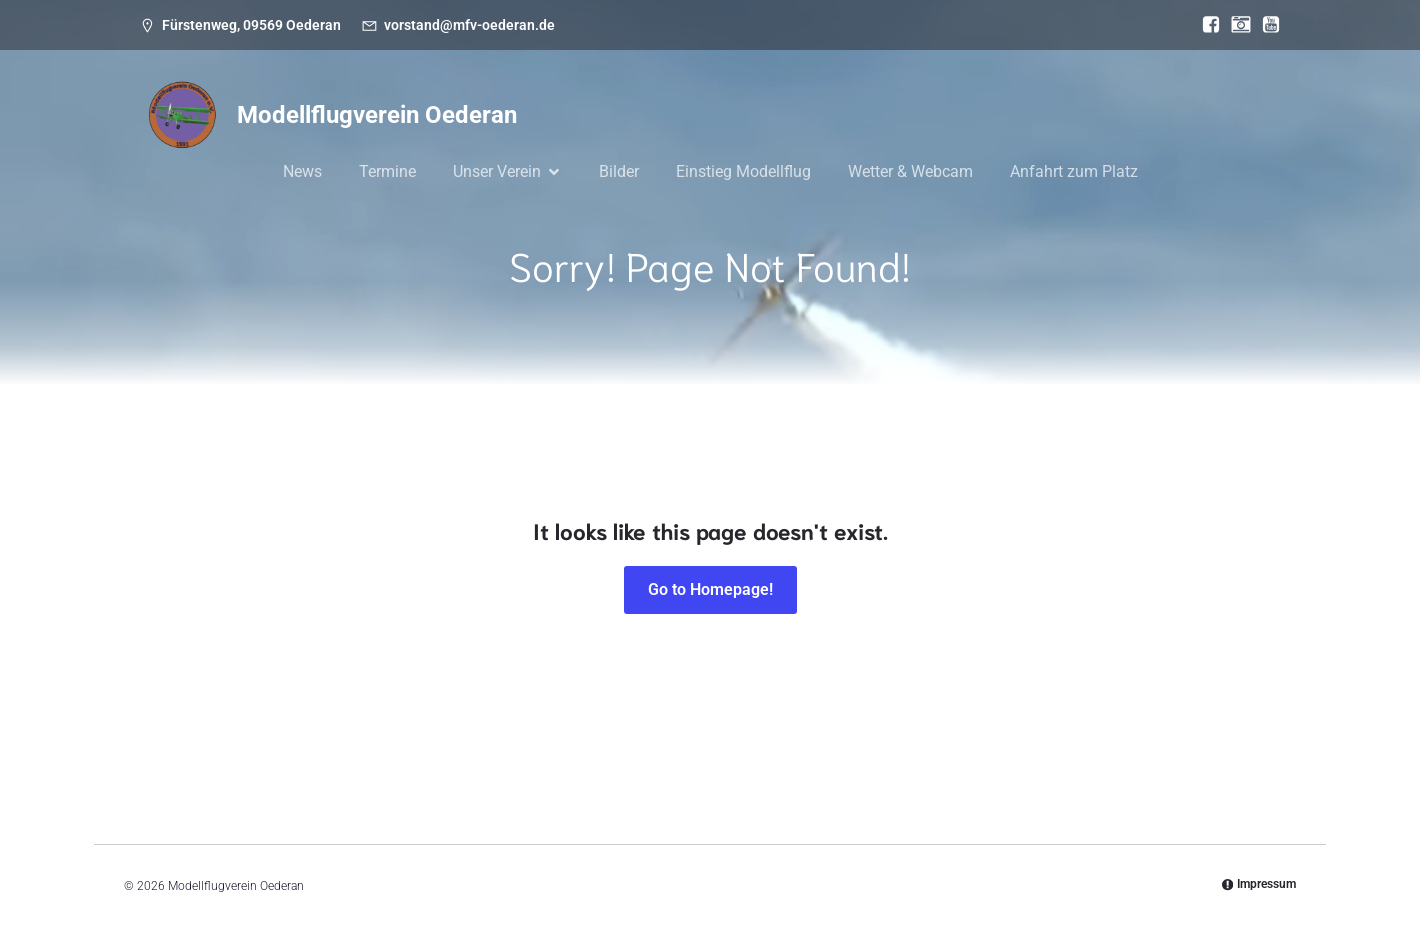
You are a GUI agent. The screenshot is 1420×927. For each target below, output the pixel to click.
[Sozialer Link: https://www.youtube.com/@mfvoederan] (1266, 25)
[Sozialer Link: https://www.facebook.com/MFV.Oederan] (1206, 25)
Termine (387, 171)
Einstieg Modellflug (743, 171)
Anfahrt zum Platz (1074, 171)
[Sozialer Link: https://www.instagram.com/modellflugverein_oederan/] (1236, 25)
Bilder (619, 171)
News (302, 171)
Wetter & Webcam (910, 171)
